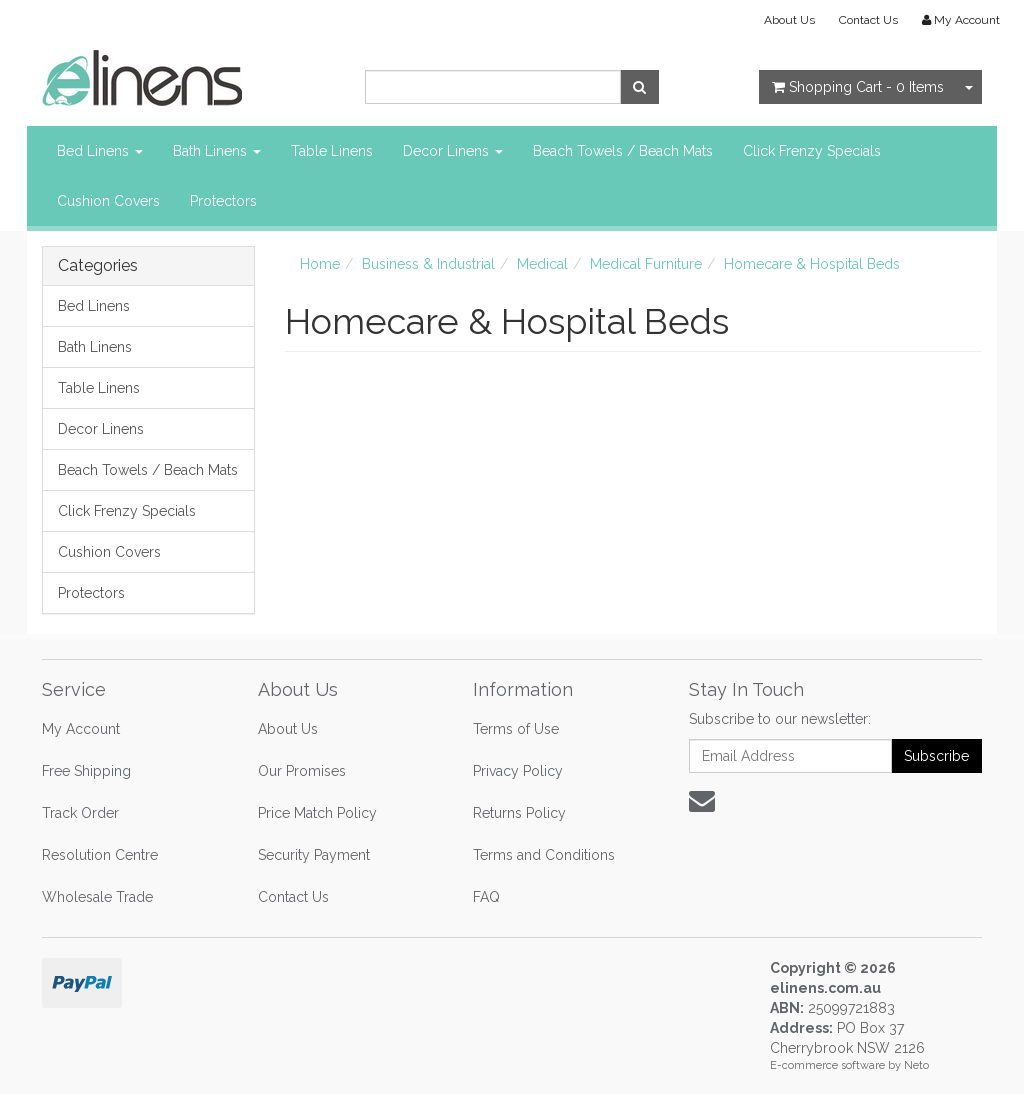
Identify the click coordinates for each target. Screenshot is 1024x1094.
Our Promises (302, 771)
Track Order (80, 813)
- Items (858, 87)
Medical (542, 264)
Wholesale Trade (97, 897)
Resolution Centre (100, 855)
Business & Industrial (428, 264)
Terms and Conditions (544, 855)
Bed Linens (100, 151)
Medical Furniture (646, 264)
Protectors (223, 201)
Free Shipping (86, 771)
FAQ (486, 897)
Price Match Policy (317, 813)
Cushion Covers (108, 201)
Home (320, 264)
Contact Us (868, 20)
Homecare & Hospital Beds (812, 264)
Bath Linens (217, 151)
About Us (789, 20)
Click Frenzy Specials (812, 151)
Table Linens (332, 151)
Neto (916, 1065)
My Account (81, 729)
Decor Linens (453, 151)
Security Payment (314, 855)
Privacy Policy (518, 771)
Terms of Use (516, 729)
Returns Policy (519, 813)
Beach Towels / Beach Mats (623, 151)
